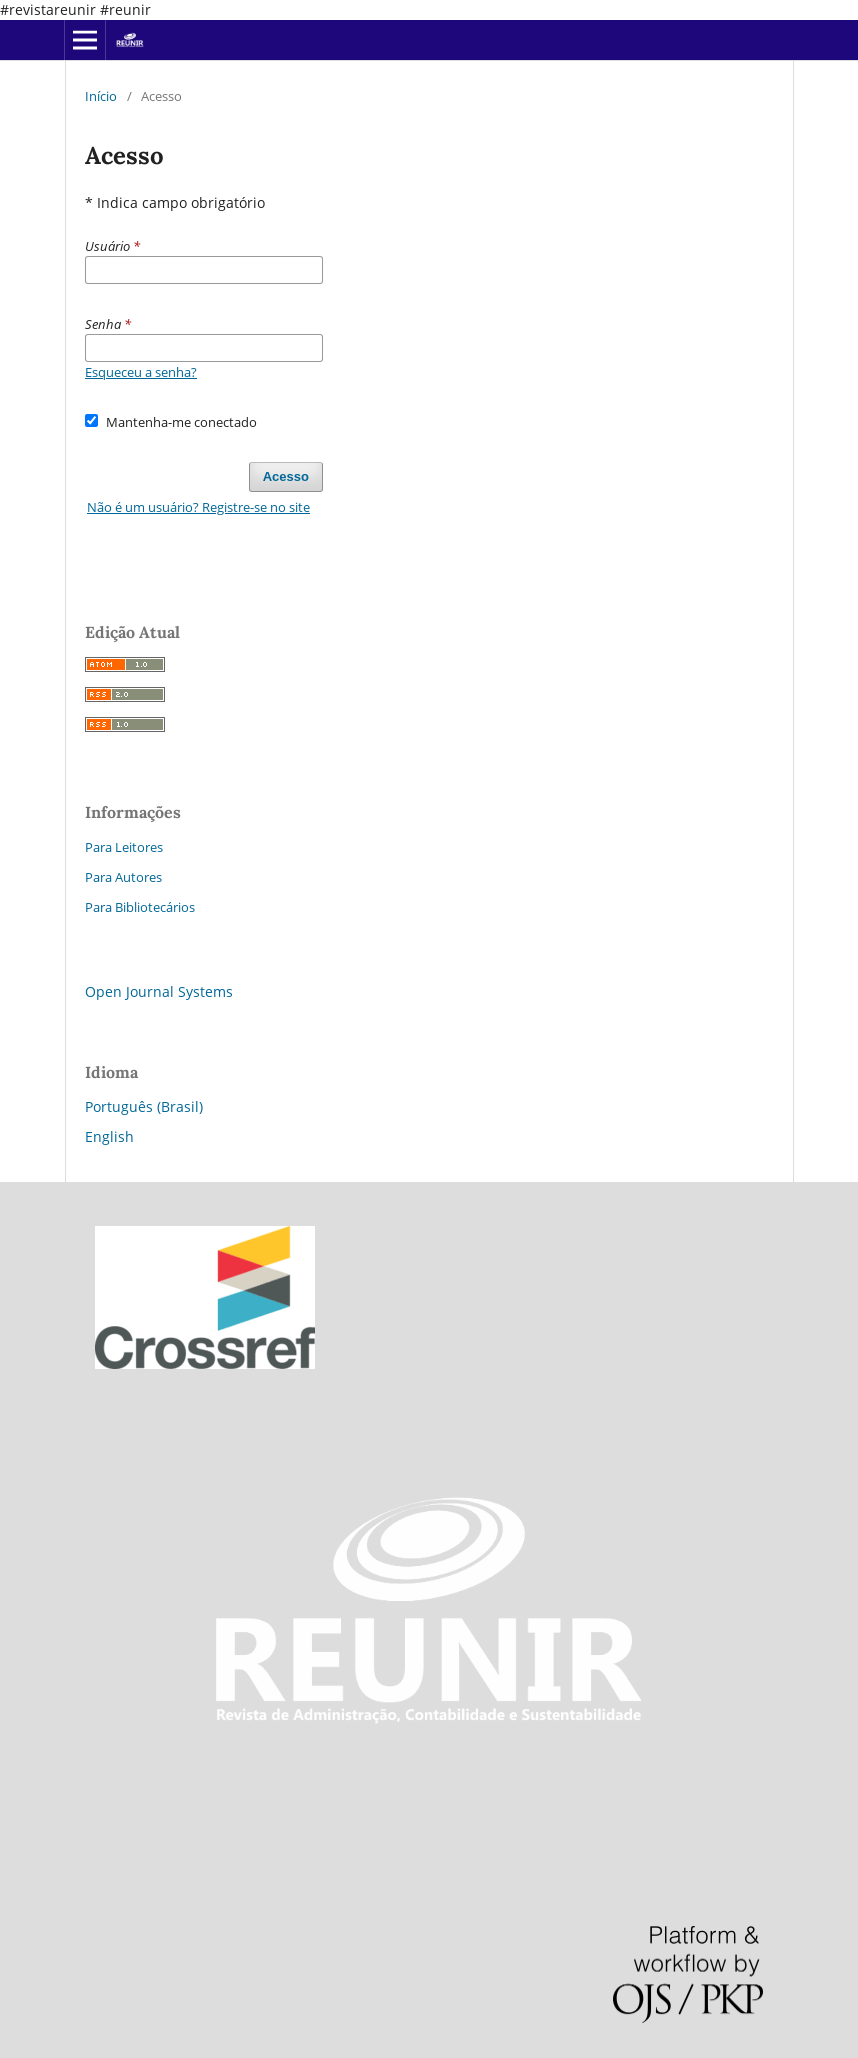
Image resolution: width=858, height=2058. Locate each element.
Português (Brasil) (144, 1106)
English (109, 1136)
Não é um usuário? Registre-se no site (198, 507)
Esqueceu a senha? (141, 372)
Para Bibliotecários (140, 907)
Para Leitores (124, 847)
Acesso (286, 476)
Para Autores (123, 877)
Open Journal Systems (159, 991)
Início (101, 96)
